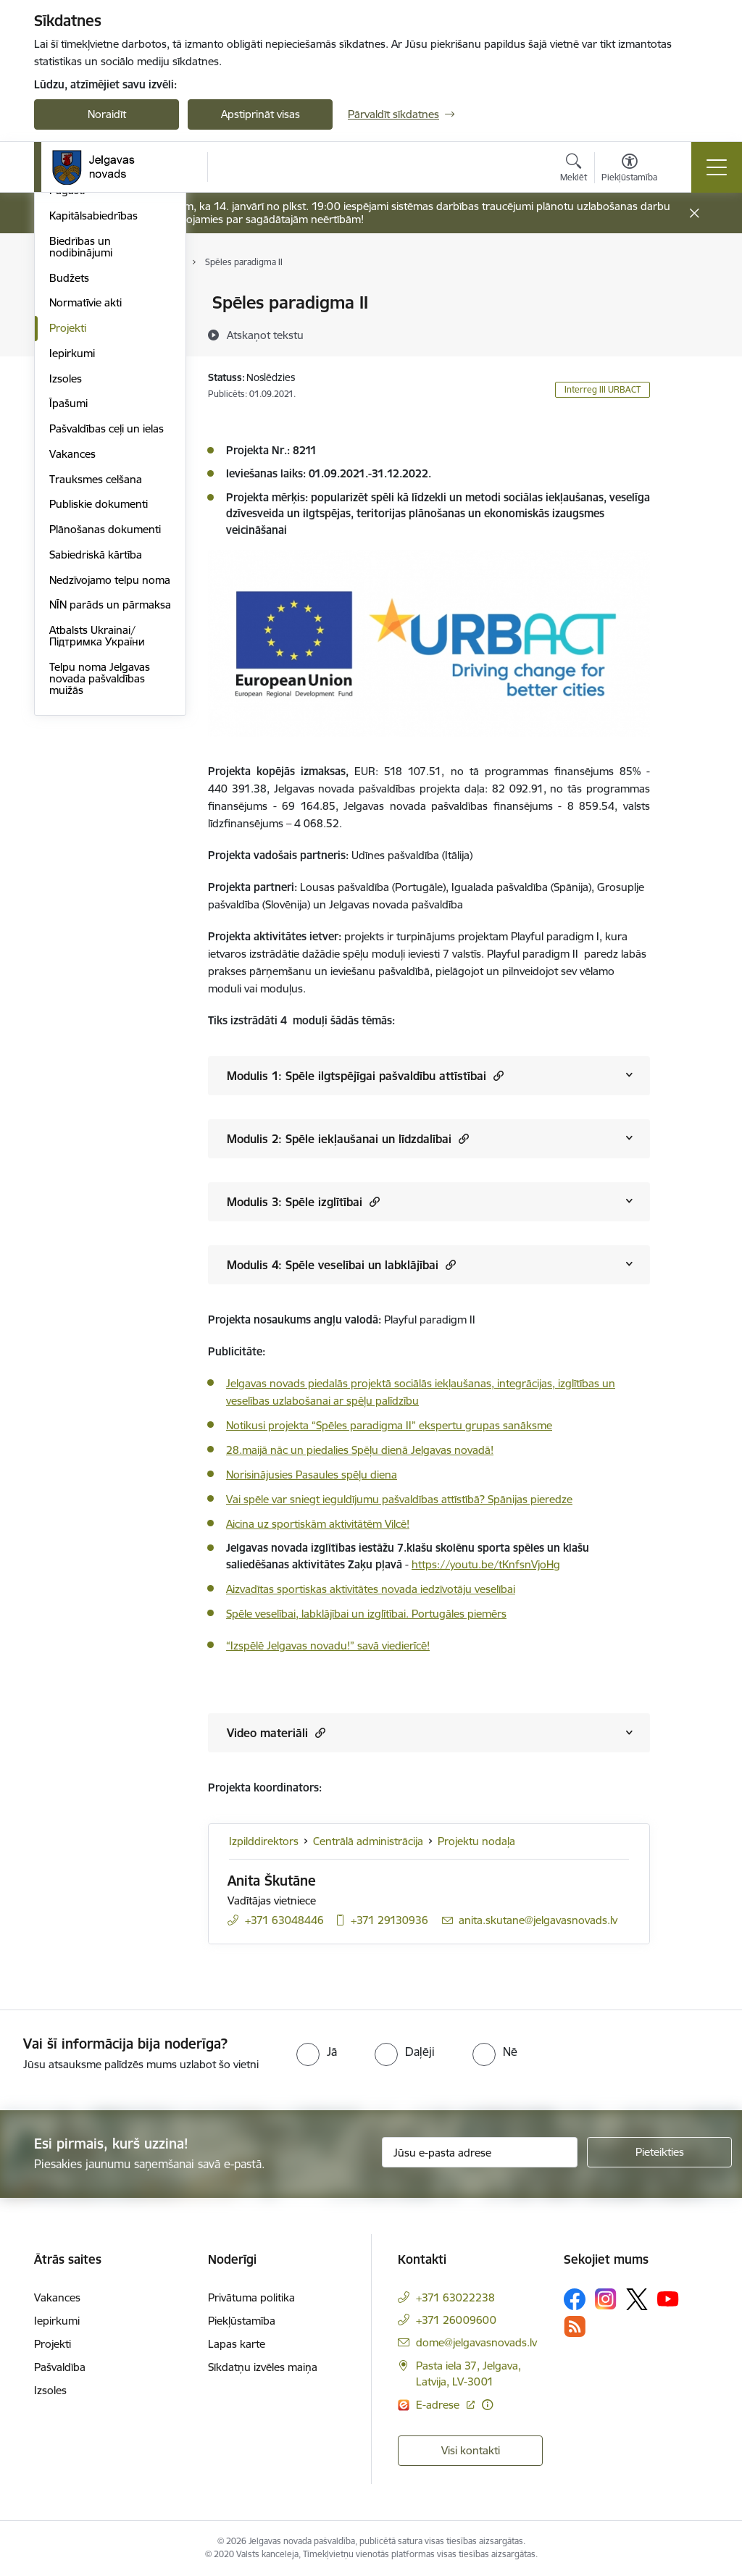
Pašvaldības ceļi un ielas (106, 642)
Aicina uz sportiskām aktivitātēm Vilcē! (317, 1524)
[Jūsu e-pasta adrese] (480, 2152)
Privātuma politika (251, 2297)
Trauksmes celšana (95, 693)
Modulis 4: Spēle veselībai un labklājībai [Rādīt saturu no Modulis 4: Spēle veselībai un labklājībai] (341, 1264)
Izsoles (65, 592)
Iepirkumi (72, 567)
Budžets (69, 491)
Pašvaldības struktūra (101, 328)
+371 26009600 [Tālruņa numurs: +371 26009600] (456, 2320)
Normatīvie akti (85, 517)
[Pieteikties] (659, 2152)
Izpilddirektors (264, 1841)
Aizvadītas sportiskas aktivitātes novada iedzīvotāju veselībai (370, 1589)
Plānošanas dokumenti (105, 743)
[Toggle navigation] (716, 167)
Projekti (67, 541)
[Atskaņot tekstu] (265, 334)
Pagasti (67, 404)
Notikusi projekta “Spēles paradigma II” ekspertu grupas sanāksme (389, 1425)
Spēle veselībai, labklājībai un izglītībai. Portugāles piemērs (366, 1614)
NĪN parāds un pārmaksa (110, 819)
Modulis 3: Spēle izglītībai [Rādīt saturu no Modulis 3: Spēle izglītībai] (303, 1201)
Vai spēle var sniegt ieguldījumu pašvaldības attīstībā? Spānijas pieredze (399, 1499)
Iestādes (69, 379)
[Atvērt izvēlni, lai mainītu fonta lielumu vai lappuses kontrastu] (629, 169)
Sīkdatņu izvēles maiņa (262, 2367)
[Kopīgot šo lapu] (687, 333)
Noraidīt (107, 114)
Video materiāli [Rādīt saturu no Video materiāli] (276, 1732)
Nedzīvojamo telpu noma (109, 793)
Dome (64, 304)
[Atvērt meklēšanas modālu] (573, 169)
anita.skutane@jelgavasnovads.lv (538, 1920)
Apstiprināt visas (260, 114)
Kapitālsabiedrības (93, 429)
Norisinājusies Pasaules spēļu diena (311, 1474)
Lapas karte (236, 2344)
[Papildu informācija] (487, 2404)
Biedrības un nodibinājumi (80, 460)
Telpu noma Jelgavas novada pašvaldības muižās (99, 892)
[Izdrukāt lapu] (687, 296)
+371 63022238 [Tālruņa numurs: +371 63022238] (455, 2297)
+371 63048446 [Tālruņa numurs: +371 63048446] (284, 1920)
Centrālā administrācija (104, 354)
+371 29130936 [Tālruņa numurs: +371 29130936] (389, 1920)
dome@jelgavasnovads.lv (476, 2342)
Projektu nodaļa (476, 1841)
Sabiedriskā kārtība (95, 768)
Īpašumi (68, 617)
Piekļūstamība (241, 2321)
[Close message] (694, 213)
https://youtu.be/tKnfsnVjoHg (486, 1564)
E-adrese (439, 2405)
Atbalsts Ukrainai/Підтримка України (97, 849)
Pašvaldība (60, 2367)
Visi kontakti (470, 2450)
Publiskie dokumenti (98, 718)
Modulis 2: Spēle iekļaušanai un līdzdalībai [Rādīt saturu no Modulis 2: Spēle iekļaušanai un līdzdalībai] (348, 1138)
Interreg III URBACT (602, 389)
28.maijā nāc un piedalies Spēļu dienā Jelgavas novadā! (359, 1450)
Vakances (72, 667)
